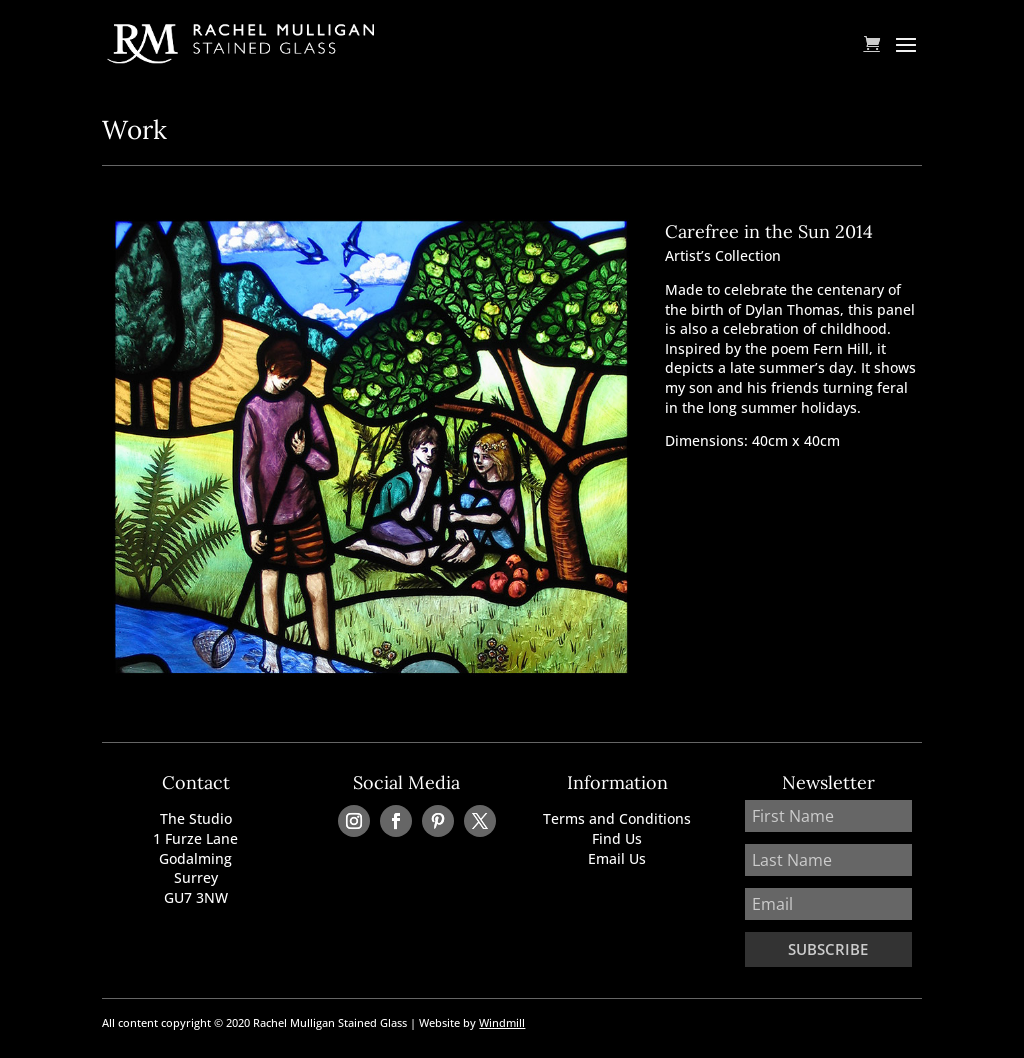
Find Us (617, 838)
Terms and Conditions (617, 818)
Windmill (502, 1022)
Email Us (617, 858)
